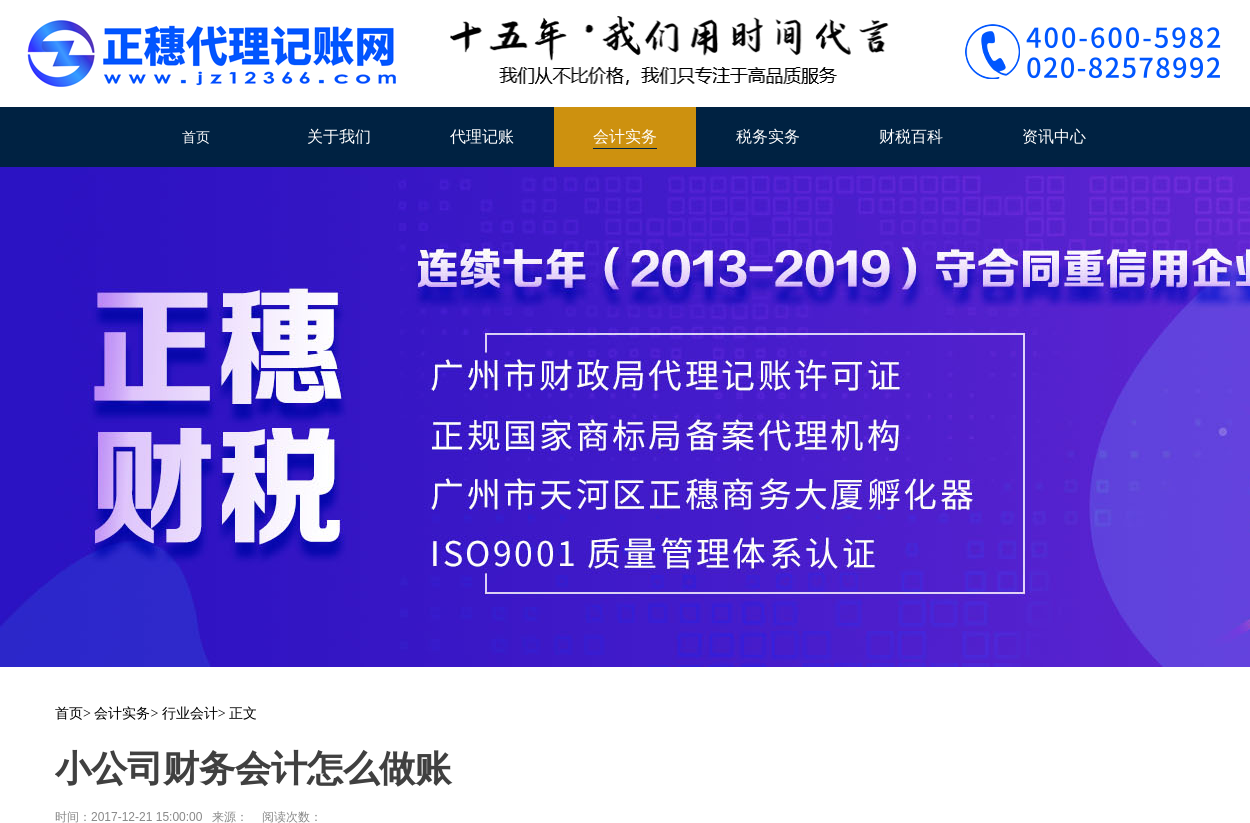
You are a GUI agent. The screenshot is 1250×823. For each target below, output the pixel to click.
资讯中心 (1054, 136)
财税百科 (911, 136)
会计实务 (625, 136)
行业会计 (190, 713)
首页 (196, 137)
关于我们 (339, 136)
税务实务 (768, 136)
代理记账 (482, 136)
